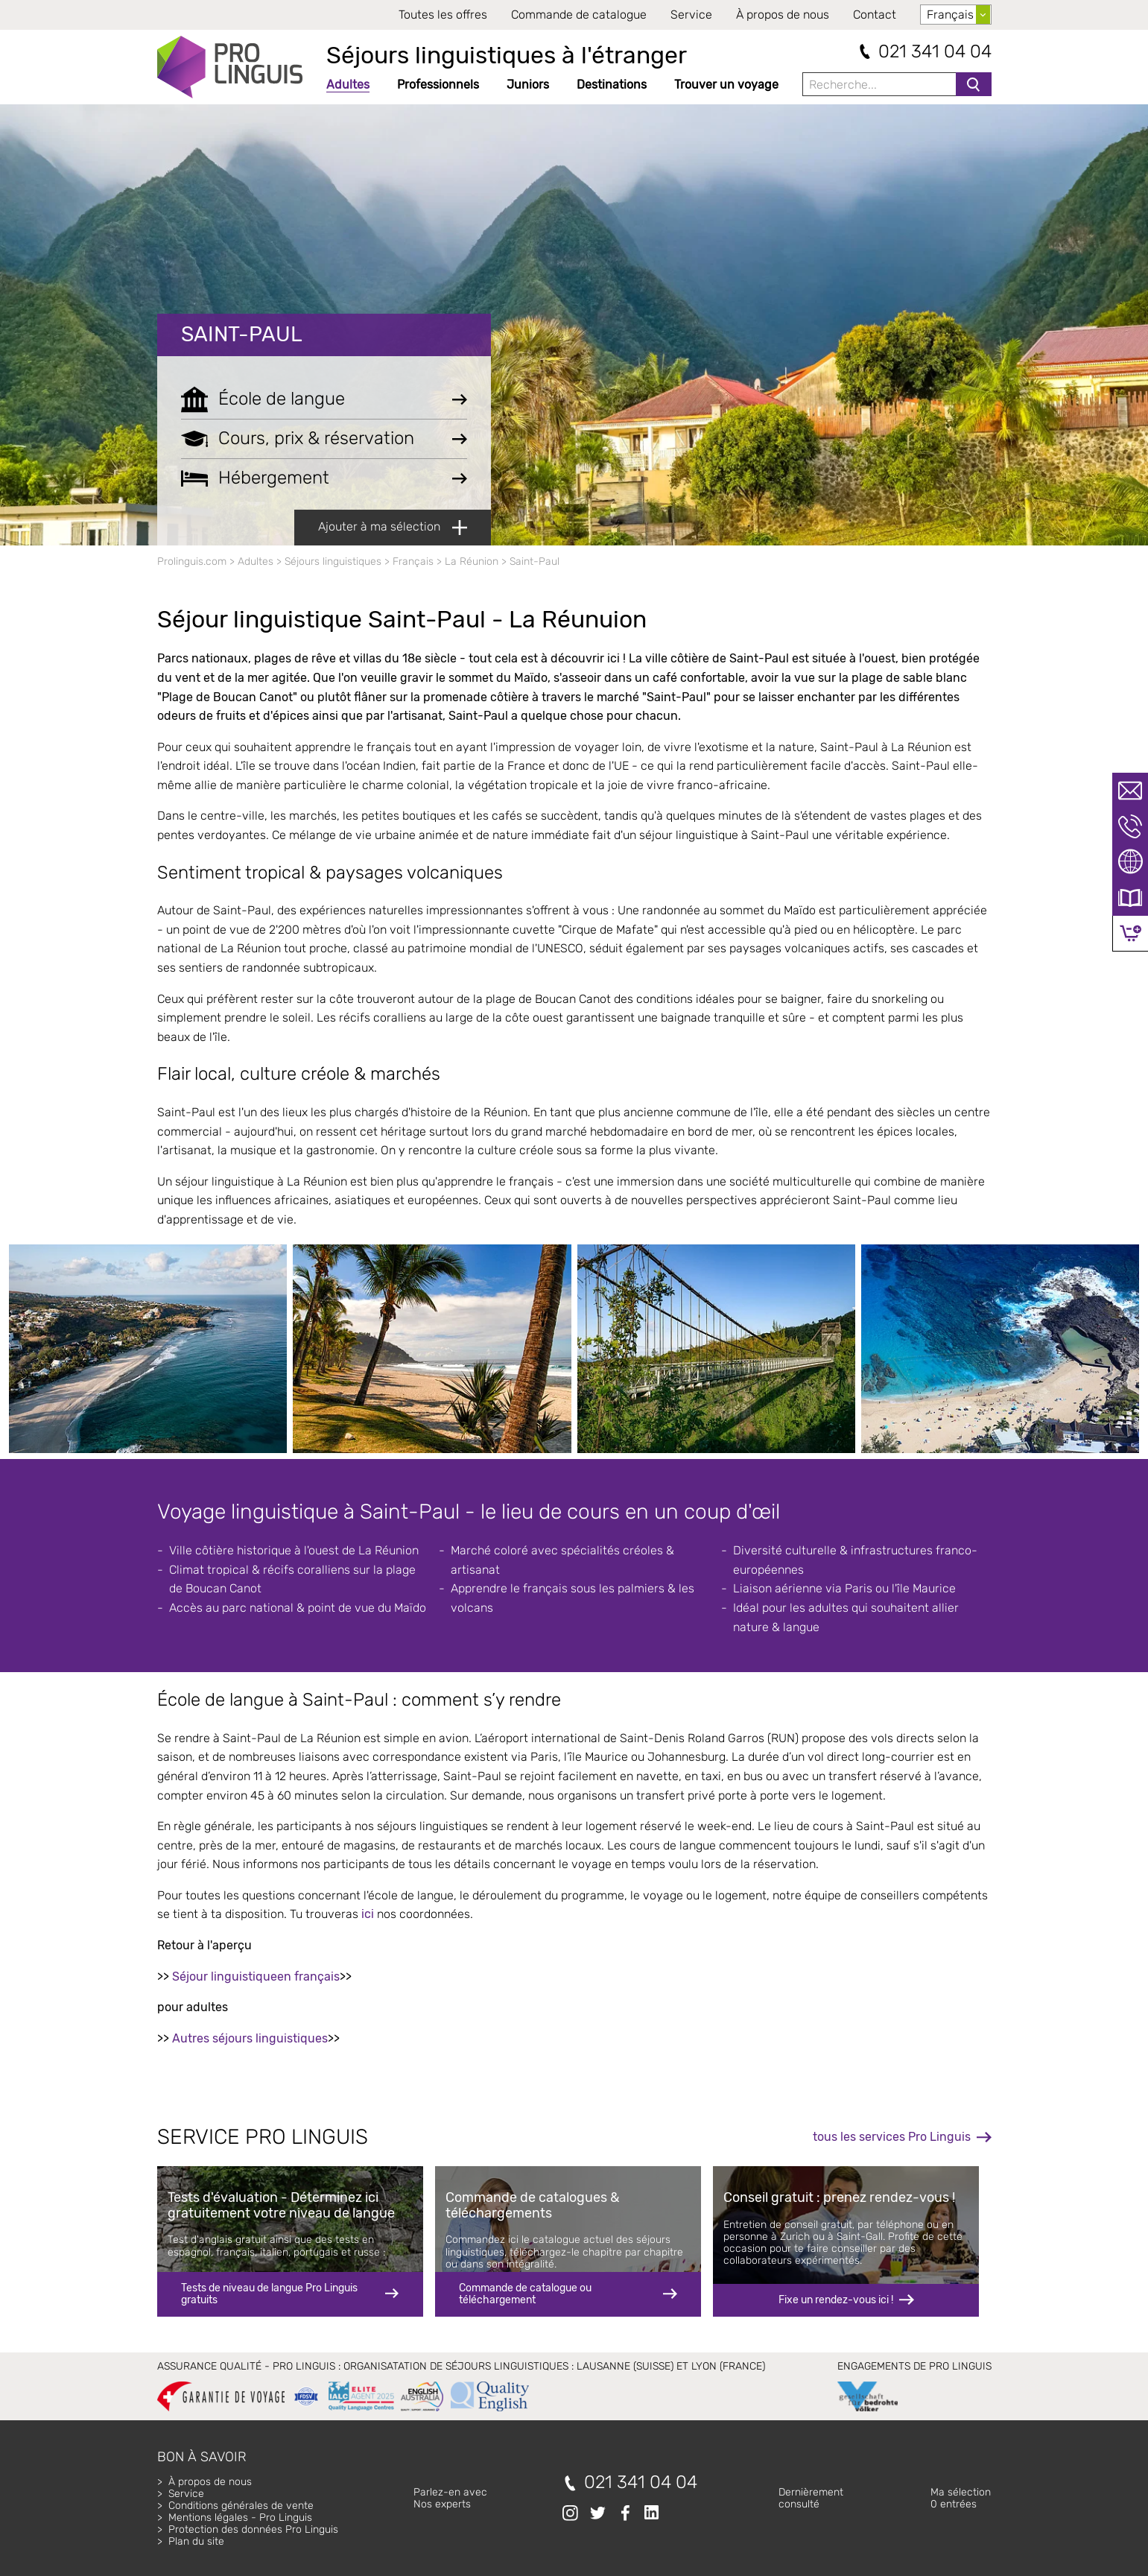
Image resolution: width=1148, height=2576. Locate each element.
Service (691, 14)
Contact (874, 14)
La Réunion (471, 561)
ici (367, 1914)
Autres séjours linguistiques (250, 2038)
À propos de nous (782, 14)
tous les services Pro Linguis (892, 2137)
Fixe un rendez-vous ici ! (835, 2300)
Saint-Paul (241, 334)
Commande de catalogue (579, 14)
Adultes (348, 84)
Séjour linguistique (224, 1976)
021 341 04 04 (935, 52)
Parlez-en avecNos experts (450, 2498)
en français (308, 1976)
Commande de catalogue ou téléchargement (525, 2294)
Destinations (612, 84)
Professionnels (438, 84)
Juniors (528, 84)
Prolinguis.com (191, 561)
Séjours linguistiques (333, 561)
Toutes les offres (443, 14)
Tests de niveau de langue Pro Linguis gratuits (269, 2294)
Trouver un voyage (726, 84)
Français (413, 561)
